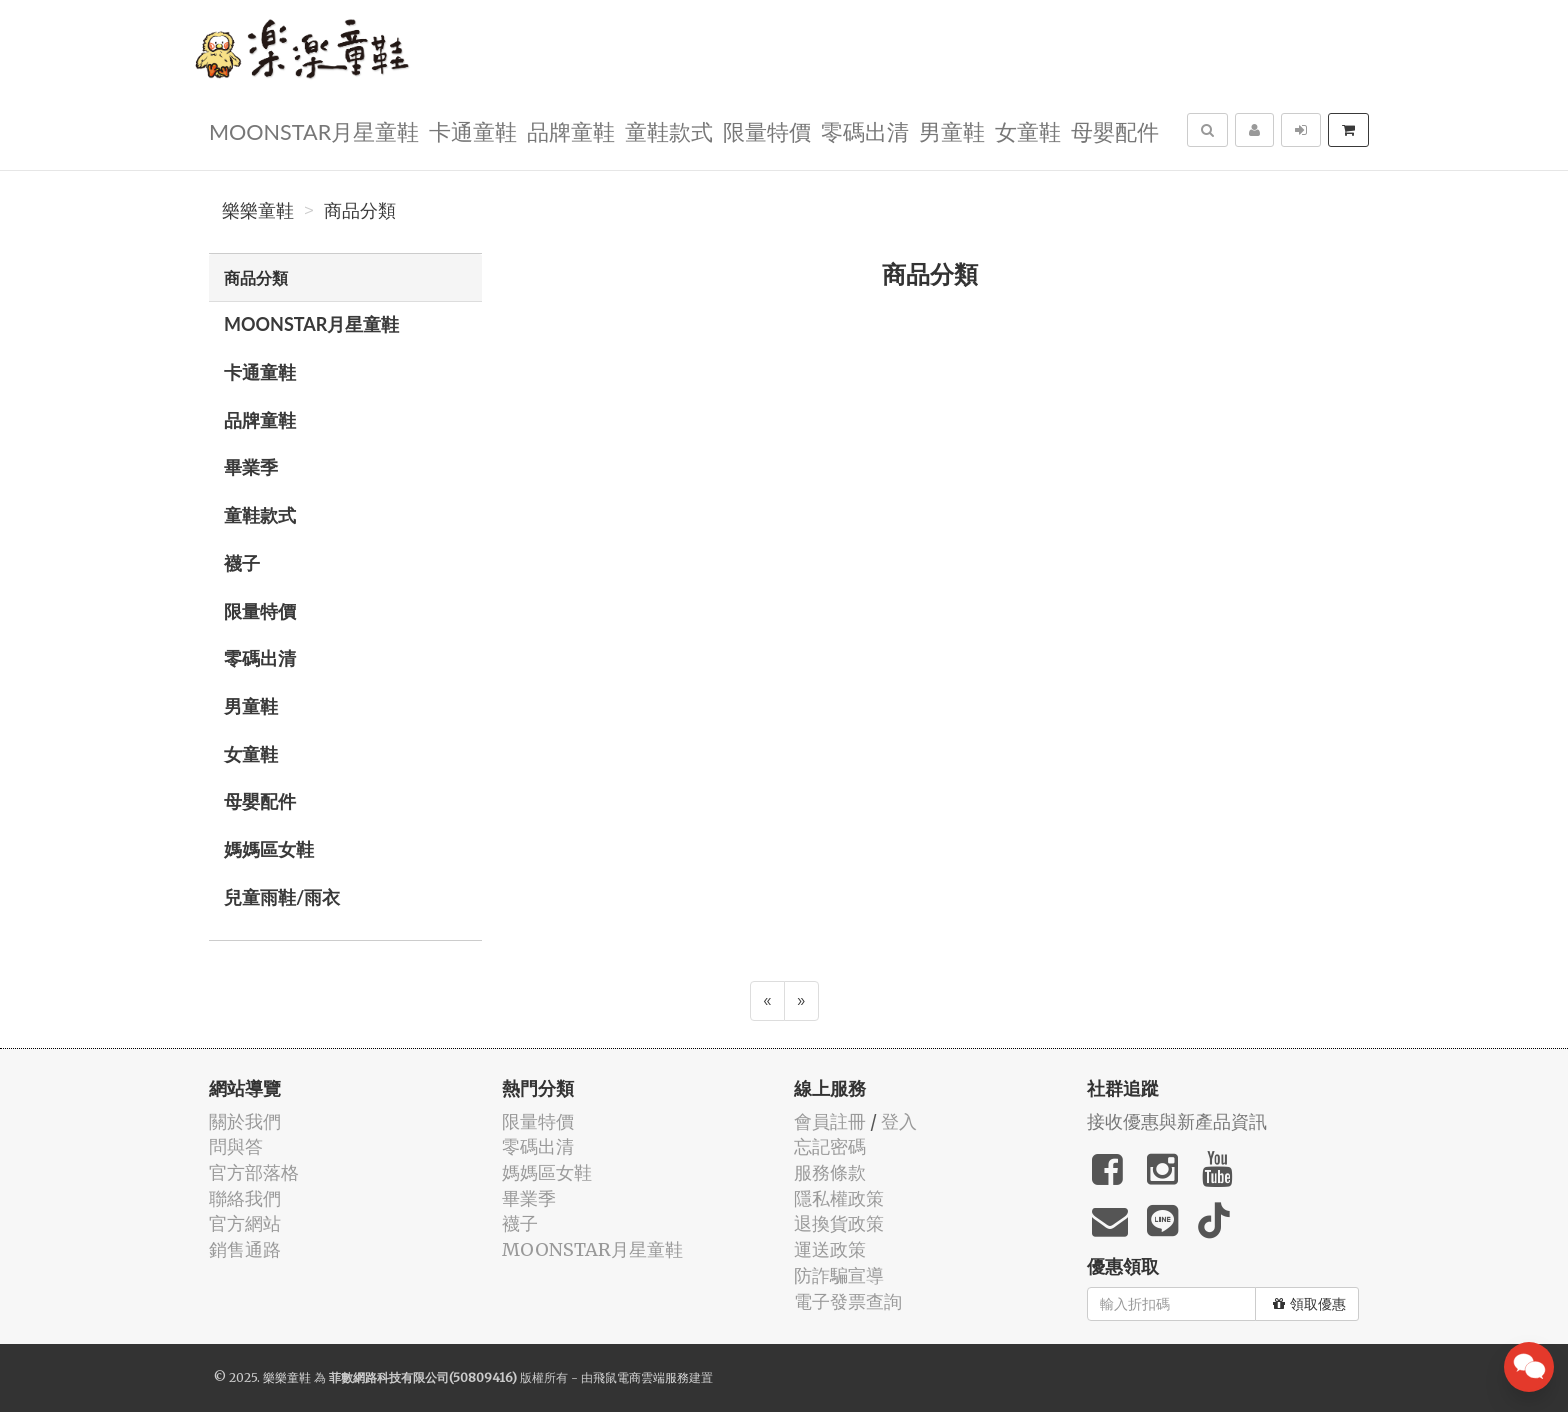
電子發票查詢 (848, 1301)
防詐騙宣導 (839, 1275)
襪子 (242, 563)
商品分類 (360, 211)
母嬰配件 (1115, 130)
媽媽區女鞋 (269, 849)
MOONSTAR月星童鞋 (314, 130)
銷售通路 (245, 1249)
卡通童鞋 (473, 130)
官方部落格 (254, 1172)
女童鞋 (1028, 130)
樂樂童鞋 (258, 211)
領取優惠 (1309, 1304)
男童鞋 (952, 130)
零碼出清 (865, 130)
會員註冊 (830, 1121)
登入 (899, 1121)
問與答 (236, 1146)
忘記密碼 (830, 1146)
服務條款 (830, 1172)
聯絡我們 (245, 1198)
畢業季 (251, 467)
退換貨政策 (839, 1223)
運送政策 (830, 1249)
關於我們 (245, 1121)
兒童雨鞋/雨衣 (282, 897)
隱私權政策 (839, 1198)
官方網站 (245, 1223)
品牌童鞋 (571, 130)
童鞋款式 (669, 130)
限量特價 (767, 130)
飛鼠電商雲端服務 (641, 1377)
